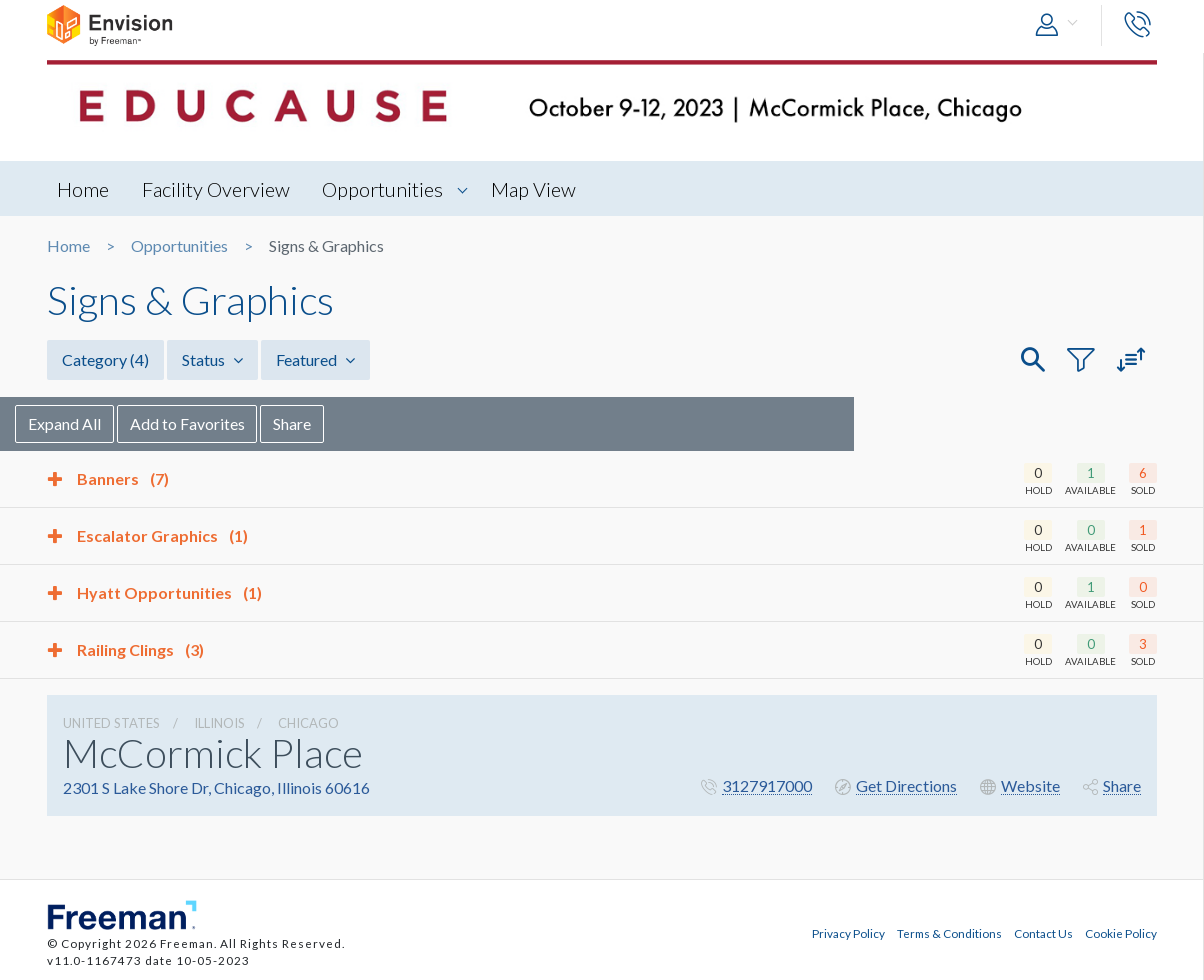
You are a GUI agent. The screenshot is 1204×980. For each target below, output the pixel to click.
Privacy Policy (848, 933)
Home (83, 189)
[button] (1061, 25)
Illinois (219, 723)
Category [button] (105, 359)
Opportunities (383, 189)
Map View (534, 189)
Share (325, 423)
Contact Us (1043, 933)
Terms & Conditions (949, 933)
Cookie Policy (1121, 933)
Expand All (96, 423)
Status (212, 359)
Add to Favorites (219, 423)
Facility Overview (216, 189)
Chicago (308, 723)
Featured (315, 359)
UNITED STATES (111, 723)
